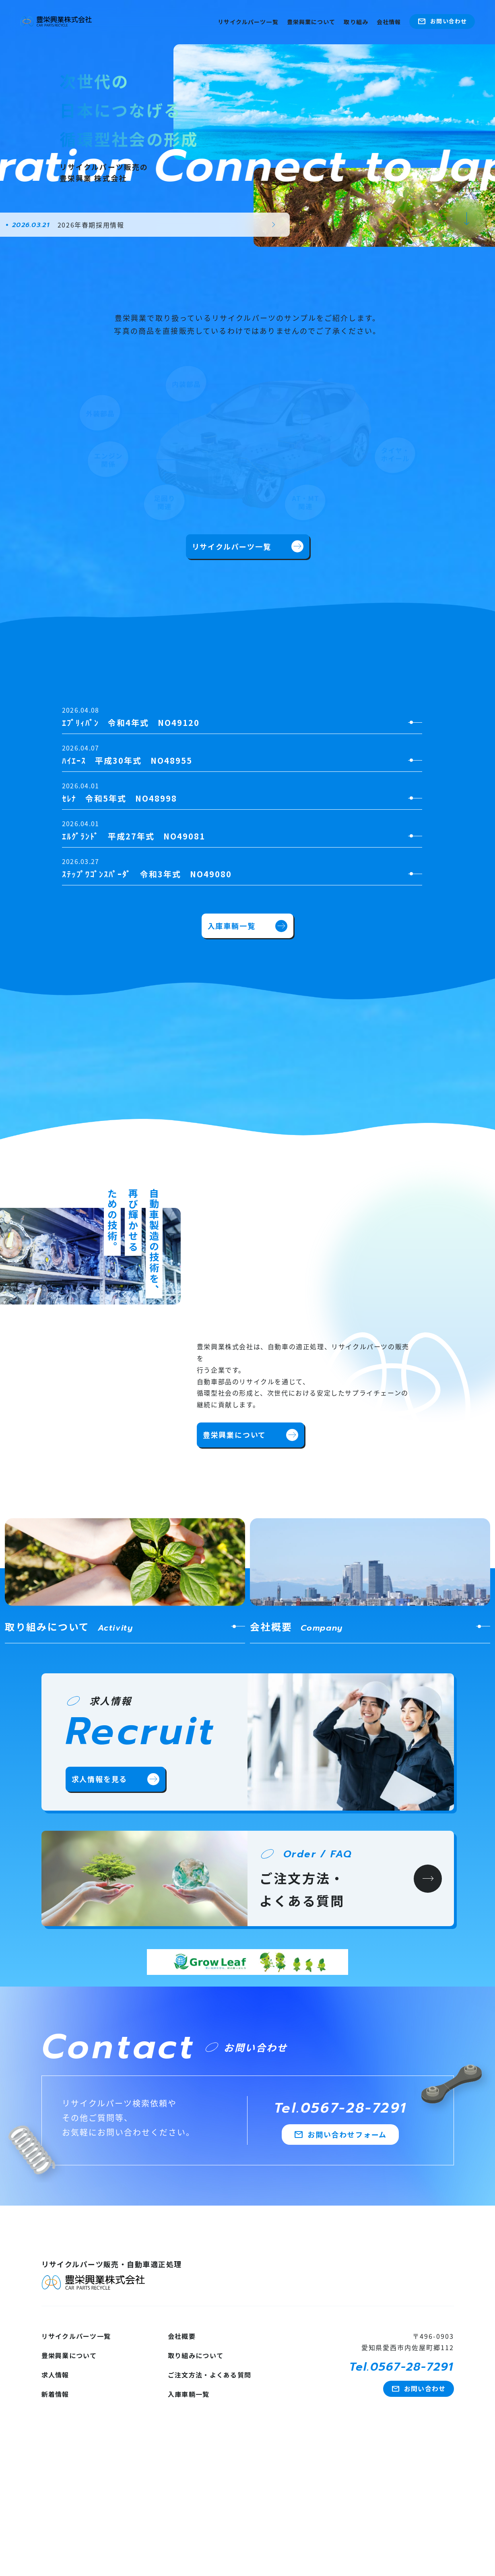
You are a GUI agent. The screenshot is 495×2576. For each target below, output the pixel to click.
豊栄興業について (311, 22)
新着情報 (55, 2394)
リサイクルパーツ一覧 (248, 22)
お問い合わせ (442, 21)
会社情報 (389, 22)
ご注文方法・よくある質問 (209, 2375)
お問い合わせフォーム (340, 2135)
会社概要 (182, 2336)
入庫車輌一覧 (248, 926)
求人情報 (55, 2375)
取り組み (356, 22)
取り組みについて (195, 2355)
